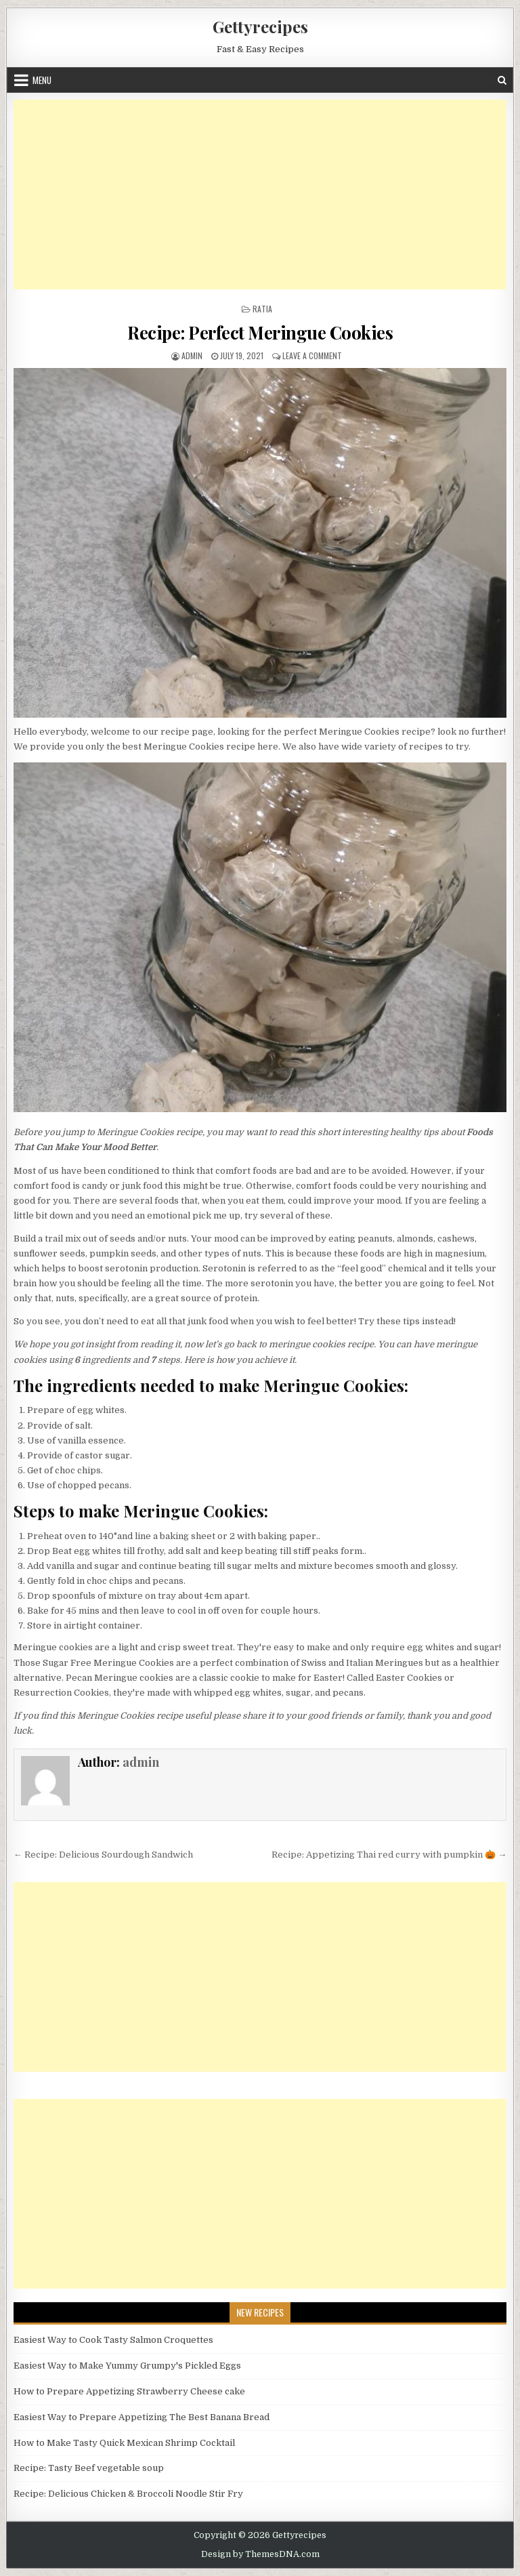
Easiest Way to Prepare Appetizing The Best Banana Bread (141, 2417)
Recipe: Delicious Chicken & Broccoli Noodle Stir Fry (128, 2494)
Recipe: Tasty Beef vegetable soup (89, 2468)
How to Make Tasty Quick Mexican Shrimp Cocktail (124, 2443)
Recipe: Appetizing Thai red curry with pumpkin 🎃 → (389, 1854)
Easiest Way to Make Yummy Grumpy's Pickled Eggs (127, 2365)
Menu (41, 80)
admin (191, 355)
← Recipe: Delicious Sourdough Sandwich (103, 1854)
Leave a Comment (312, 355)
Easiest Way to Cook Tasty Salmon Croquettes (113, 2340)
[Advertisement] (260, 194)
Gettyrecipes (260, 26)
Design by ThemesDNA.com (260, 2554)
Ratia (262, 308)
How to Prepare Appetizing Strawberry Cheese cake (129, 2391)
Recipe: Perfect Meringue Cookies (260, 332)
